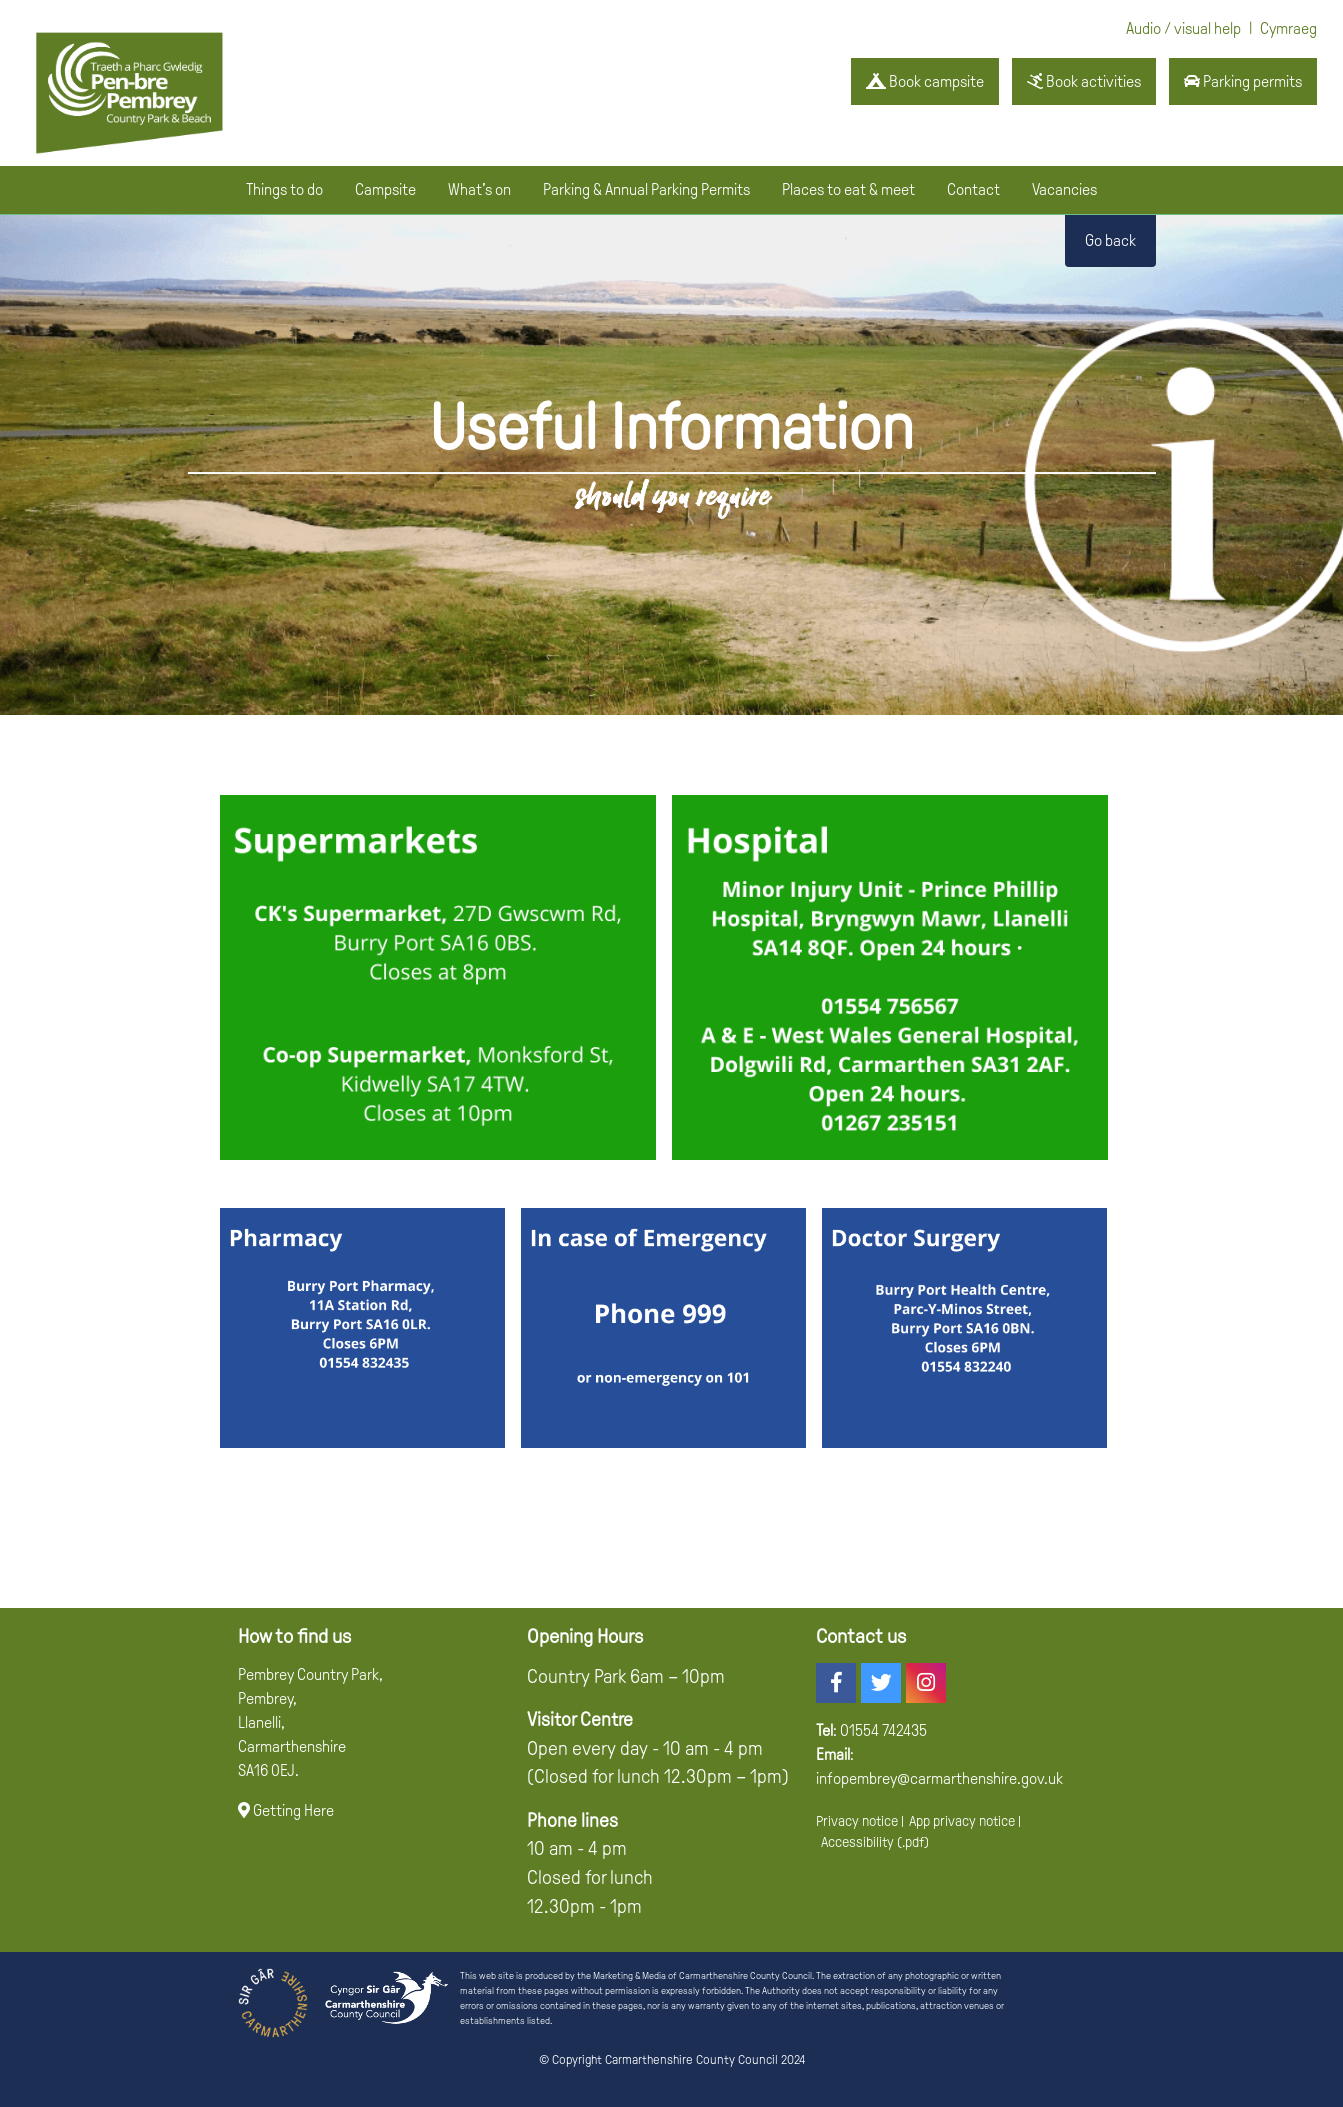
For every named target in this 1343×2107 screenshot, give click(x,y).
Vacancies (1064, 189)
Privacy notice (857, 1821)
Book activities (1084, 81)
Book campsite (925, 81)
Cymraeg (1288, 28)
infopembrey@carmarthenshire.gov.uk (939, 1778)
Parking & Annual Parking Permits (646, 189)
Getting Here (286, 1810)
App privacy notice (962, 1821)
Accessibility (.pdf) (875, 1842)
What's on (479, 189)
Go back (1110, 240)
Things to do (284, 189)
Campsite (385, 189)
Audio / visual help (1183, 28)
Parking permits (1243, 81)
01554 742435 (883, 1730)
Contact (973, 189)
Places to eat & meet (848, 189)
